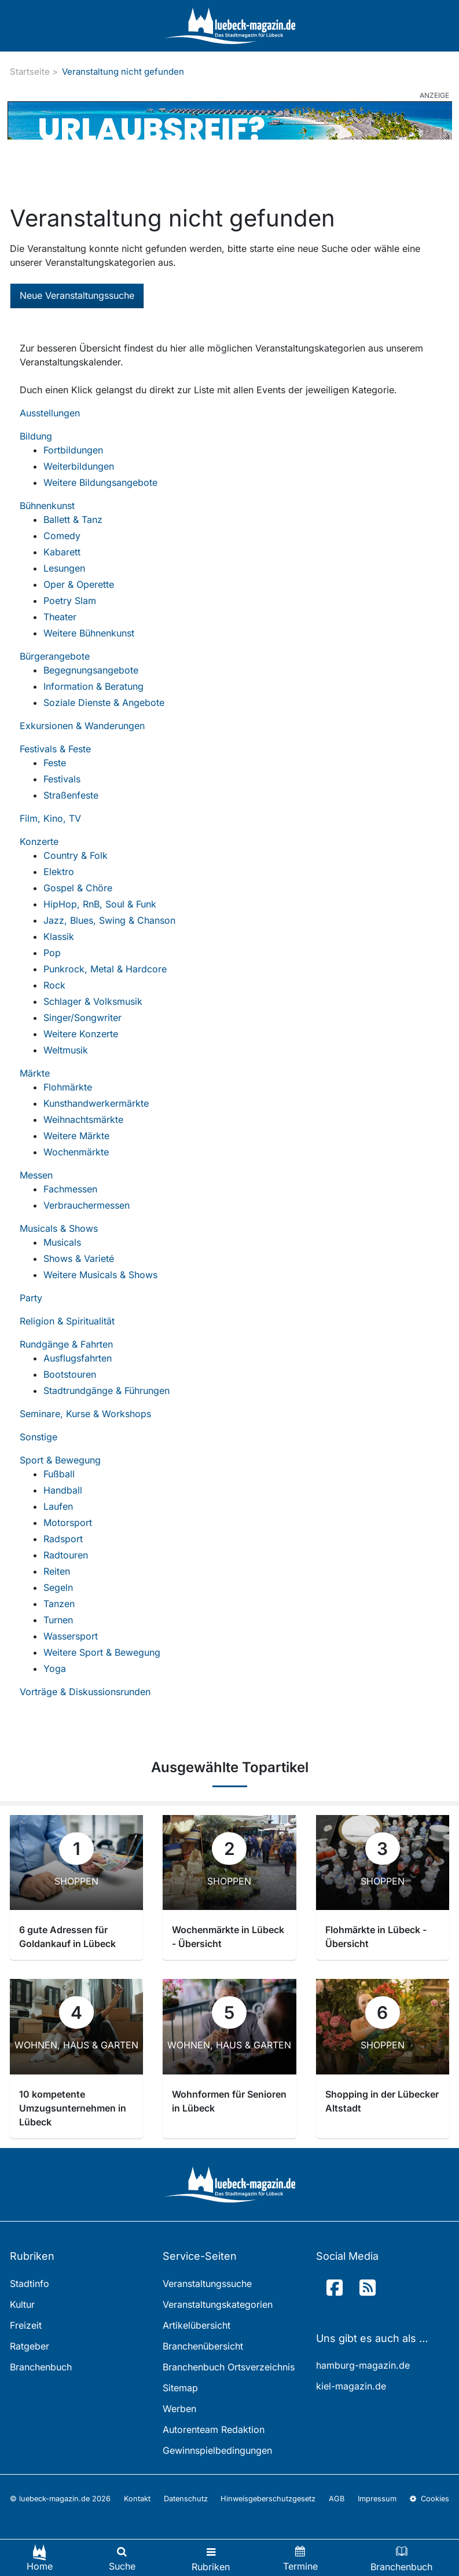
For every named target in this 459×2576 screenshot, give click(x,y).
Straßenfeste (70, 795)
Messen (36, 1175)
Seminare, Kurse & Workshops (85, 1413)
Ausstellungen (50, 413)
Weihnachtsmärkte (83, 1119)
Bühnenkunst (47, 505)
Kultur (22, 2304)
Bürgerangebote (55, 656)
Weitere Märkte (76, 1135)
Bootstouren (69, 1374)
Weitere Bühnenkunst (88, 633)
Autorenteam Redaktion (214, 2429)
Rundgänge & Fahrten (66, 1344)
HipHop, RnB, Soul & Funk (99, 904)
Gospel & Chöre (77, 888)
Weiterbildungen (78, 466)
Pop (52, 952)
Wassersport (70, 1636)
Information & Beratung (93, 686)
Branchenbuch (41, 2367)
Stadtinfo (29, 2283)
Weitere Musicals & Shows (100, 1274)
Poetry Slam (69, 600)
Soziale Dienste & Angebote (103, 702)
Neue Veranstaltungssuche (77, 295)
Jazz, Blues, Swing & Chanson (109, 920)
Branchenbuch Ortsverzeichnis (229, 2367)
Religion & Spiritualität (67, 1321)
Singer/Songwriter (82, 1017)
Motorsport (67, 1522)
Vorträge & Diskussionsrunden (85, 1691)
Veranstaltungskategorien (218, 2304)
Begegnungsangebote (90, 670)
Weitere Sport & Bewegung (101, 1652)
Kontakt (137, 2498)
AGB (336, 2498)
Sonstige (38, 1437)
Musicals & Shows (59, 1228)
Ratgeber (29, 2346)
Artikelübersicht (196, 2325)
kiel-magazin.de (351, 2386)
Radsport (63, 1539)
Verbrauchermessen (86, 1205)
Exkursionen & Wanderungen (82, 725)
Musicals (62, 1242)
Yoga (54, 1668)
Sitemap (180, 2388)
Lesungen (64, 568)
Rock (54, 985)
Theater (59, 617)
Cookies (429, 2498)
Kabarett (61, 552)
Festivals (61, 779)
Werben (179, 2408)
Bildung (36, 436)
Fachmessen (70, 1189)
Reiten (56, 1571)
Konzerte (39, 841)
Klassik (58, 936)
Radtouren (65, 1555)
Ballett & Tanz (72, 519)
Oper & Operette (78, 584)
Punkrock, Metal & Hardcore (105, 969)
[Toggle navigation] (211, 2558)
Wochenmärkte (76, 1152)
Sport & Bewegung (60, 1460)
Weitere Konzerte (80, 1034)
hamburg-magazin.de (363, 2365)
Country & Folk (75, 855)
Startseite (30, 71)
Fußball (59, 1474)
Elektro (58, 871)
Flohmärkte (67, 1087)
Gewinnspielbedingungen (217, 2450)
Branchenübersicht (203, 2346)
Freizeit (26, 2325)
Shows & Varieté (78, 1258)
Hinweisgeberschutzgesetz (268, 2498)
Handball (62, 1490)
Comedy (61, 535)
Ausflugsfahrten (77, 1358)
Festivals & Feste (55, 749)
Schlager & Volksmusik (92, 1001)
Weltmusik (65, 1050)
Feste (54, 763)
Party (31, 1298)
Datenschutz (186, 2498)
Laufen (58, 1506)
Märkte (35, 1073)
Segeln (58, 1587)
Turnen (58, 1620)
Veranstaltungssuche (207, 2283)
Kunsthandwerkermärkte (96, 1103)
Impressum (377, 2498)
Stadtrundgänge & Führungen (106, 1390)
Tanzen (59, 1603)
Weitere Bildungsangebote (100, 482)
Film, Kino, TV (50, 818)
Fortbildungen (73, 450)
